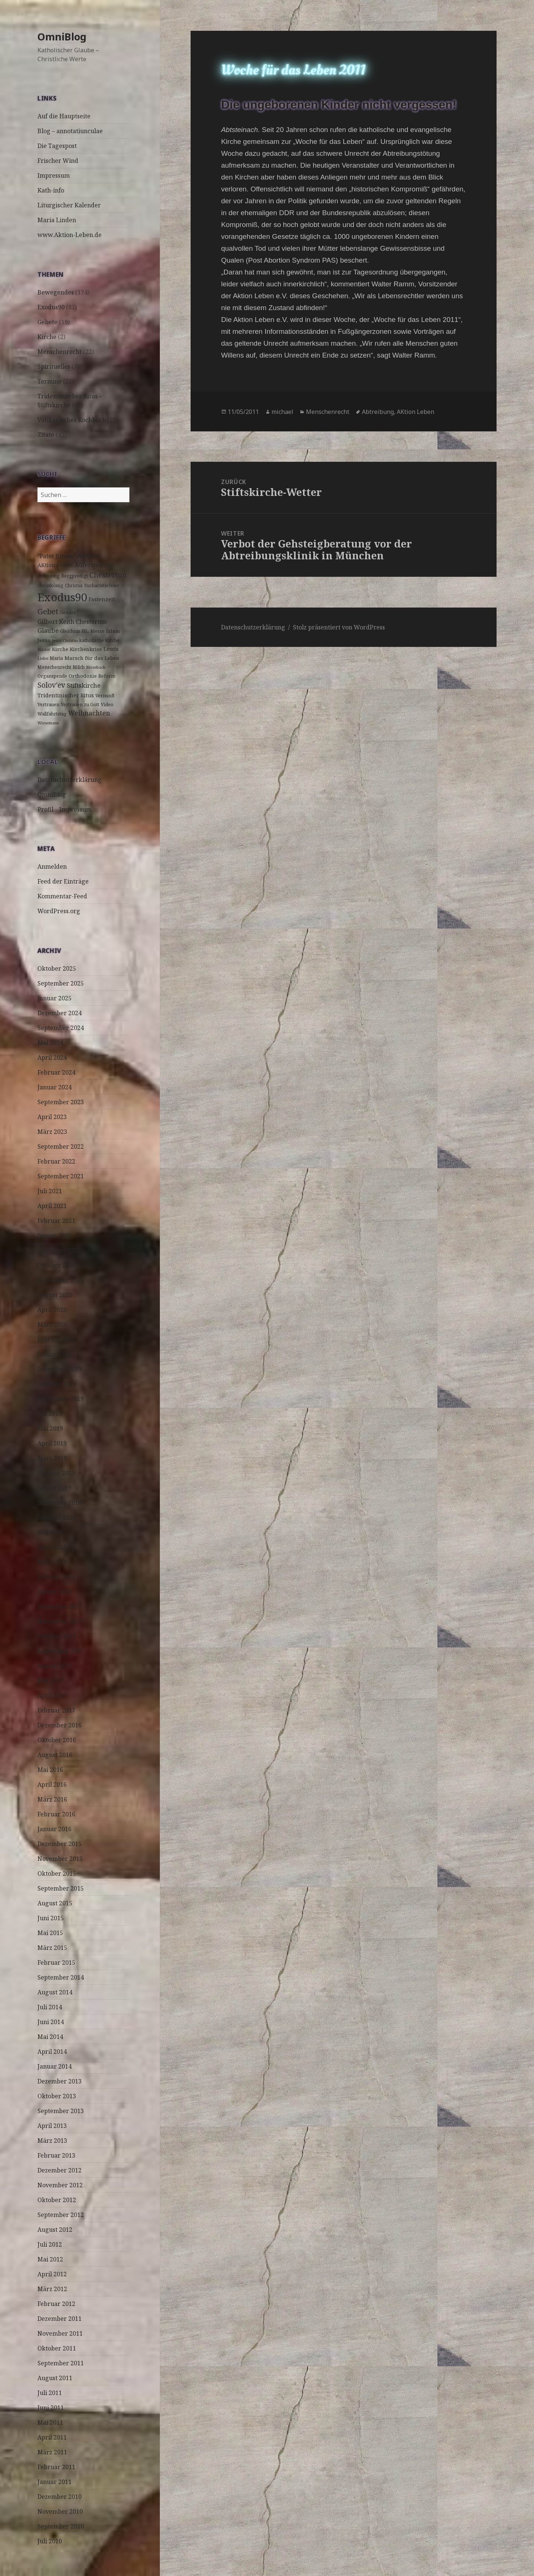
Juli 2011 (49, 2393)
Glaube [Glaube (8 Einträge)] (48, 630)
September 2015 (60, 1888)
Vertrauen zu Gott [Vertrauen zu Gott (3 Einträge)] (80, 704)
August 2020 (54, 1295)
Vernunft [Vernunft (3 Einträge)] (105, 695)
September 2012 (60, 2215)
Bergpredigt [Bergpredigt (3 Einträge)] (74, 576)
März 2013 (52, 2140)
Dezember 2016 (59, 1725)
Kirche (46, 337)
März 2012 (52, 2289)
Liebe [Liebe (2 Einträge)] (42, 658)
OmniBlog (61, 36)
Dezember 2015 (59, 1844)
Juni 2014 (50, 2022)
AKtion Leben (415, 412)
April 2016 (52, 1784)
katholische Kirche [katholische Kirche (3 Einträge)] (99, 640)
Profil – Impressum (64, 809)
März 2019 (52, 1458)
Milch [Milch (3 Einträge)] (79, 667)
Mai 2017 (50, 1681)
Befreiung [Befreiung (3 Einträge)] (48, 576)
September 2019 (60, 1399)
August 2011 (54, 2378)
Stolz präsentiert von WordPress (339, 627)
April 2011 (52, 2437)
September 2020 (60, 1280)
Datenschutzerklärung (69, 780)
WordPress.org (58, 911)
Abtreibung (378, 412)
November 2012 (60, 2185)
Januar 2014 (54, 2066)
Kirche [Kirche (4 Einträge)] (60, 649)
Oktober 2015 (56, 1873)
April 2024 (52, 1057)
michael (282, 412)
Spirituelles (53, 366)
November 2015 (60, 1859)
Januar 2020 (54, 1354)
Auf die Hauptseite (63, 116)
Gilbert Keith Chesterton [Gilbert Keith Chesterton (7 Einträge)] (72, 622)
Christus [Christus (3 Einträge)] (74, 585)
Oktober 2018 (56, 1517)
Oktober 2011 (56, 2348)
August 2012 (54, 2229)
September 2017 (60, 1651)
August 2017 (54, 1666)
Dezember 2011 (59, 2319)
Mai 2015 (50, 1933)
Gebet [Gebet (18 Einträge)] (47, 611)
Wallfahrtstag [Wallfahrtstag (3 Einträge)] (52, 714)
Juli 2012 (49, 2244)
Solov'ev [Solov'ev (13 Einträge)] (51, 685)
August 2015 (54, 1903)
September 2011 (60, 2363)
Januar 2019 (54, 1488)
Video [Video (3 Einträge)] (107, 704)
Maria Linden (56, 220)
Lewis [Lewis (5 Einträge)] (111, 648)
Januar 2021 (54, 1235)
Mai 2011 (50, 2422)
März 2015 (52, 1948)
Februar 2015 (56, 1962)
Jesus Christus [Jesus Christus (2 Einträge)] (65, 640)
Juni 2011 (50, 2408)
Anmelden (52, 866)
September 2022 (60, 1146)
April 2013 (52, 2126)
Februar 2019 (56, 1473)
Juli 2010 (49, 2541)
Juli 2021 (49, 1191)
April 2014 (52, 2051)
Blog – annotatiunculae (70, 131)
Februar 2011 (56, 2467)
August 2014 (54, 1992)
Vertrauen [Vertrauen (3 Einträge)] (48, 704)
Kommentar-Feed (62, 896)
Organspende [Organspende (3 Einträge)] (52, 676)
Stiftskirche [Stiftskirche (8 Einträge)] (83, 685)
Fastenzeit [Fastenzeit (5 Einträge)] (102, 599)
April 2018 (52, 1547)
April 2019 (52, 1443)
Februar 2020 (56, 1339)
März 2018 (52, 1562)
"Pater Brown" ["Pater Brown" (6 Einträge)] (56, 556)
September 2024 (60, 1028)
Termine (49, 381)
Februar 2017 (56, 1710)
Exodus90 (51, 307)
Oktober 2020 (56, 1265)
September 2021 (60, 1176)
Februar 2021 (56, 1221)
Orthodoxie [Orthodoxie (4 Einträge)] (83, 675)
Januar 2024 (54, 1087)
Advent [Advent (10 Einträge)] (88, 555)
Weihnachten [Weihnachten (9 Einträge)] (89, 713)
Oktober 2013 (56, 2096)
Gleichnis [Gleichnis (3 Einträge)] (70, 631)
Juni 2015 (50, 1918)
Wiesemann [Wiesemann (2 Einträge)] (48, 723)
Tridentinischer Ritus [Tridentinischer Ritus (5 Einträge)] (65, 695)
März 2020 (52, 1324)
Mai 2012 (50, 2259)
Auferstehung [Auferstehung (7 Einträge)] (94, 565)
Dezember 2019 (59, 1369)
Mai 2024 (50, 1043)
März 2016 (52, 1799)
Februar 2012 (56, 2304)
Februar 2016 (56, 1814)
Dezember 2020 (59, 1250)
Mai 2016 (50, 1770)
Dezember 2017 (59, 1606)
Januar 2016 (54, 1829)
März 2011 (52, 2452)
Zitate (45, 435)
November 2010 (60, 2511)
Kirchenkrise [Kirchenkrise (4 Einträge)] (86, 649)
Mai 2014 (50, 2037)
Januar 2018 (54, 1592)
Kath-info (50, 190)
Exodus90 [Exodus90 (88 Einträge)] (62, 597)
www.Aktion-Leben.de (69, 235)
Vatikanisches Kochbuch (71, 420)
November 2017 (60, 1621)
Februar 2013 (56, 2155)
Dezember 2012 (59, 2170)
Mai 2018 (50, 1532)
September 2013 (60, 2111)
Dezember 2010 (59, 2497)
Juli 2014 (49, 2007)
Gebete (47, 322)
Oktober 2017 (56, 1636)
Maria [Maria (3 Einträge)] (56, 658)
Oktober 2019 (56, 1384)
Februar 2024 (56, 1072)
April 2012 (52, 2274)
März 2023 (52, 1132)
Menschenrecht (59, 352)
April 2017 (52, 1695)
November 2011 (60, 2333)
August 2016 (54, 1755)
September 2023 (60, 1102)
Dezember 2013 (59, 2081)
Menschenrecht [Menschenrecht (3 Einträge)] (54, 667)
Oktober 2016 (56, 1740)
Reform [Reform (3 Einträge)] (106, 676)
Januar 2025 (54, 998)
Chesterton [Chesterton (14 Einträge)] (107, 575)
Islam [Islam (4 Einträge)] (113, 631)
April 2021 (52, 1206)
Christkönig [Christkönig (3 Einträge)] (50, 585)
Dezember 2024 (59, 1013)
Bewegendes (55, 292)
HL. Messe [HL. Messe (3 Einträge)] (93, 631)
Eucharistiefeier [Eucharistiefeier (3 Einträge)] (101, 585)
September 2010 (60, 2526)
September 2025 (60, 983)
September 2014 (60, 1977)
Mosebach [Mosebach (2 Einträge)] (95, 667)
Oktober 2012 (56, 2200)
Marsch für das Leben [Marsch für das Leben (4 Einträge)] (92, 658)
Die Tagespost (57, 146)
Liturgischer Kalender (69, 205)
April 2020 (52, 1310)
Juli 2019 (49, 1413)
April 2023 (52, 1117)
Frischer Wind (57, 161)
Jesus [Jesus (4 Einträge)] (43, 640)
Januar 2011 (54, 2482)
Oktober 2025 (56, 968)
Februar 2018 (56, 1577)
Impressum (53, 175)
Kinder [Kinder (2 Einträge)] (43, 649)
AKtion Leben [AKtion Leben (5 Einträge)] (55, 565)
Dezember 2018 (59, 1502)
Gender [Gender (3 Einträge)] (68, 612)
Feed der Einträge (63, 881)
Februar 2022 (56, 1161)
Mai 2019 (50, 1428)
